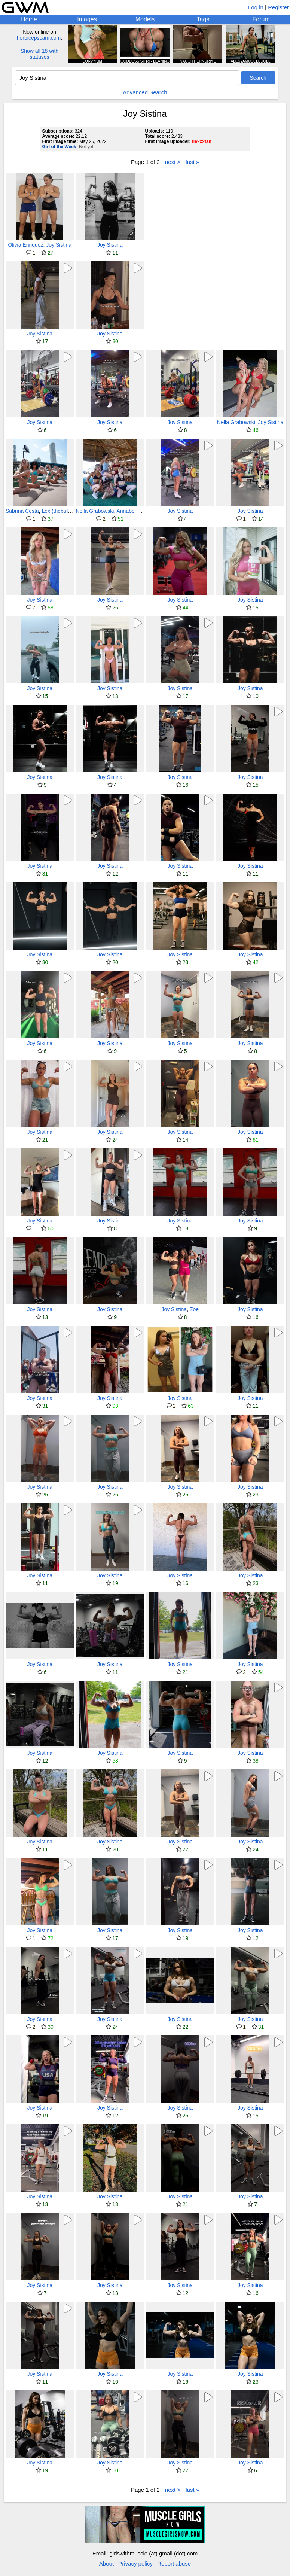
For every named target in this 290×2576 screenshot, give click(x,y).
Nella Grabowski (236, 422)
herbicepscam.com (39, 38)
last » (192, 162)
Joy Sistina (58, 245)
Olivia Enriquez (25, 245)
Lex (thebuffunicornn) (66, 511)
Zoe (194, 1309)
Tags (203, 19)
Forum (260, 19)
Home (29, 19)
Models (145, 19)
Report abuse (174, 2563)
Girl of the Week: (60, 146)
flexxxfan (201, 141)
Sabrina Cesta (22, 511)
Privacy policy (135, 2563)
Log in (255, 7)
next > (172, 162)
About (106, 2563)
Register (278, 7)
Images (87, 19)
